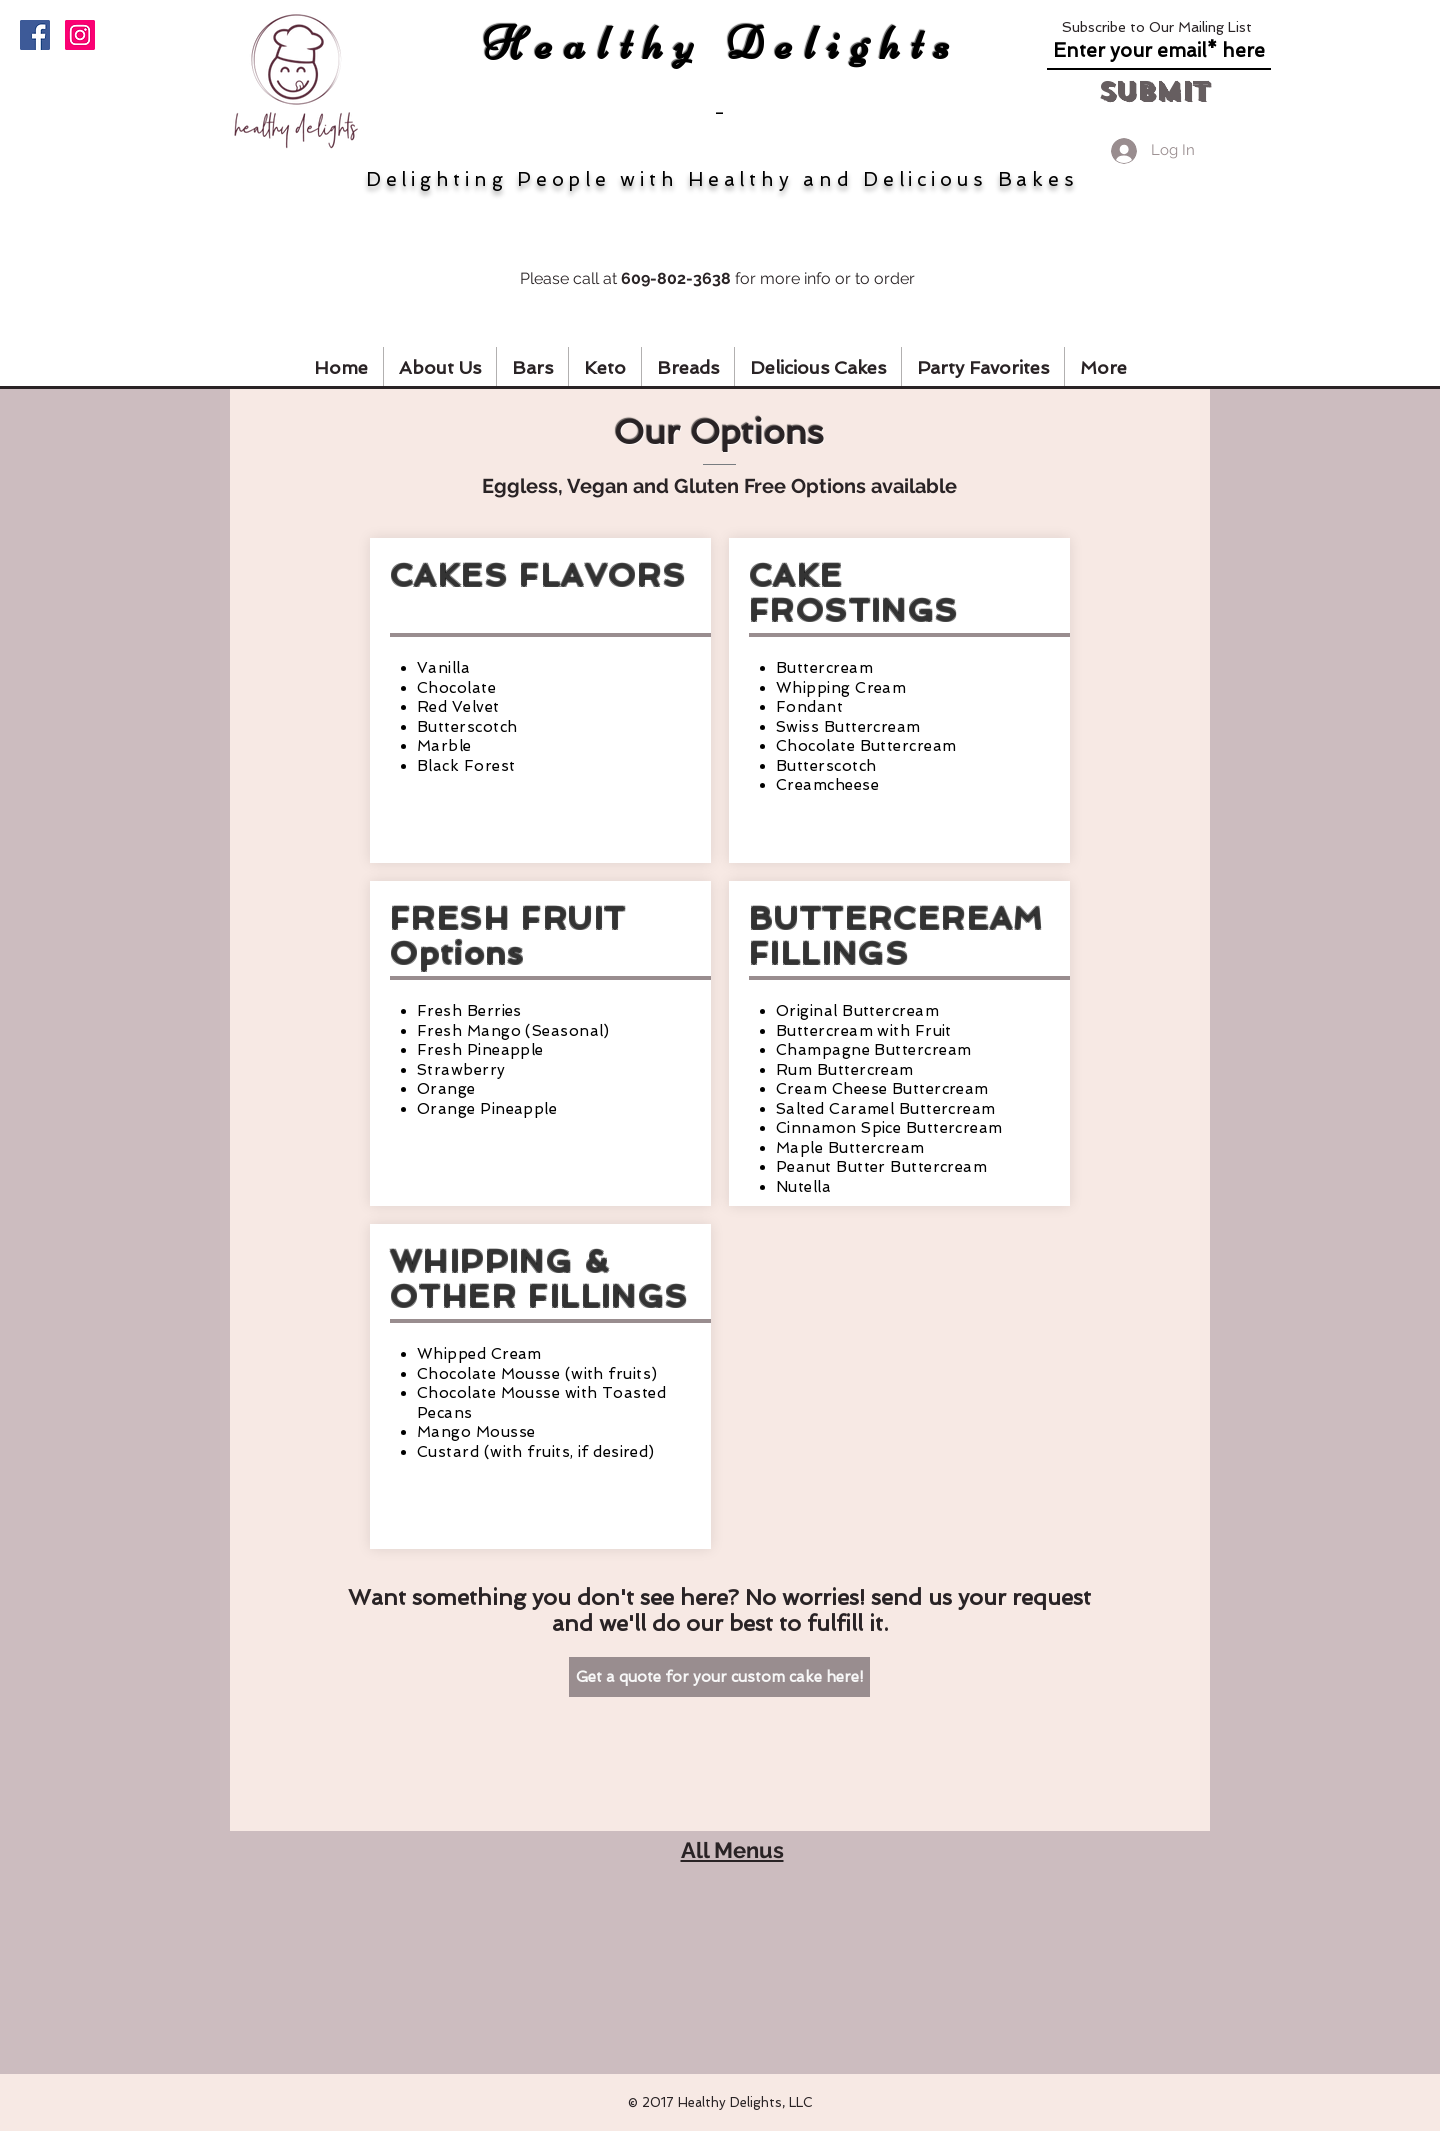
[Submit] (1153, 91)
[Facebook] (35, 35)
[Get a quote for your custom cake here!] (719, 1677)
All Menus (732, 1850)
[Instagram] (80, 35)
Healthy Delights (722, 44)
